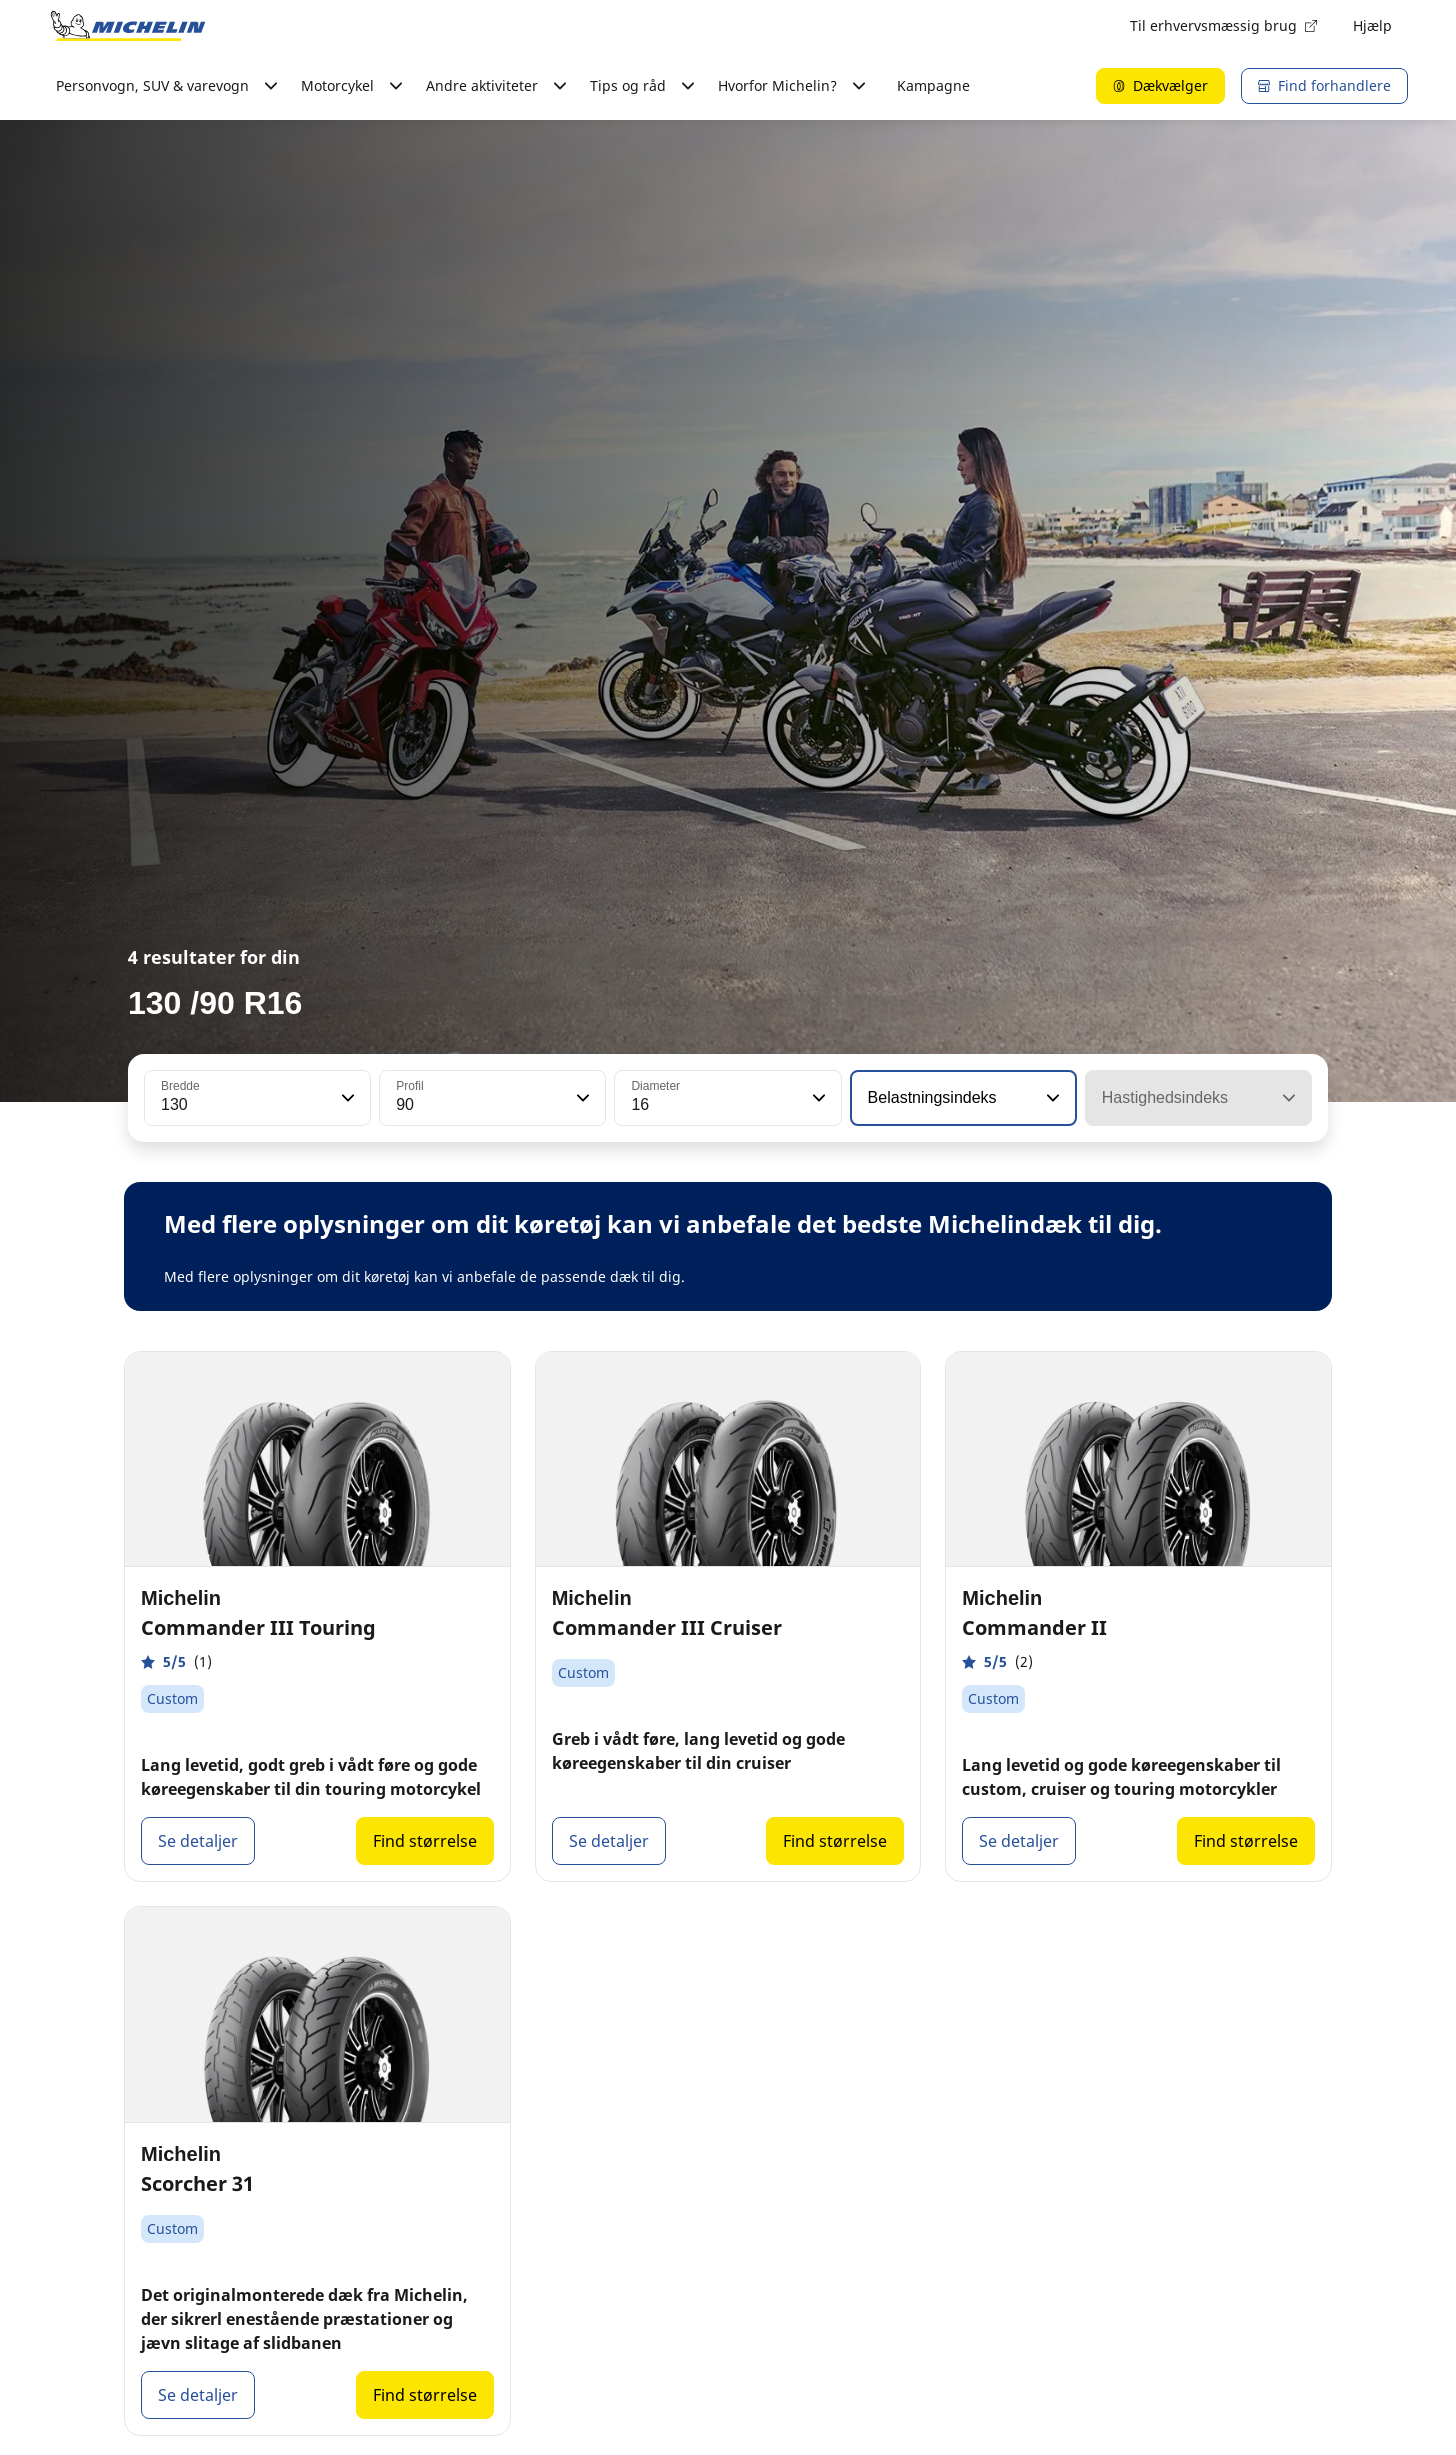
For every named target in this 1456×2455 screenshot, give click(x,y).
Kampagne (933, 85)
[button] (346, 1098)
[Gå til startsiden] (128, 26)
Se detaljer (198, 1841)
